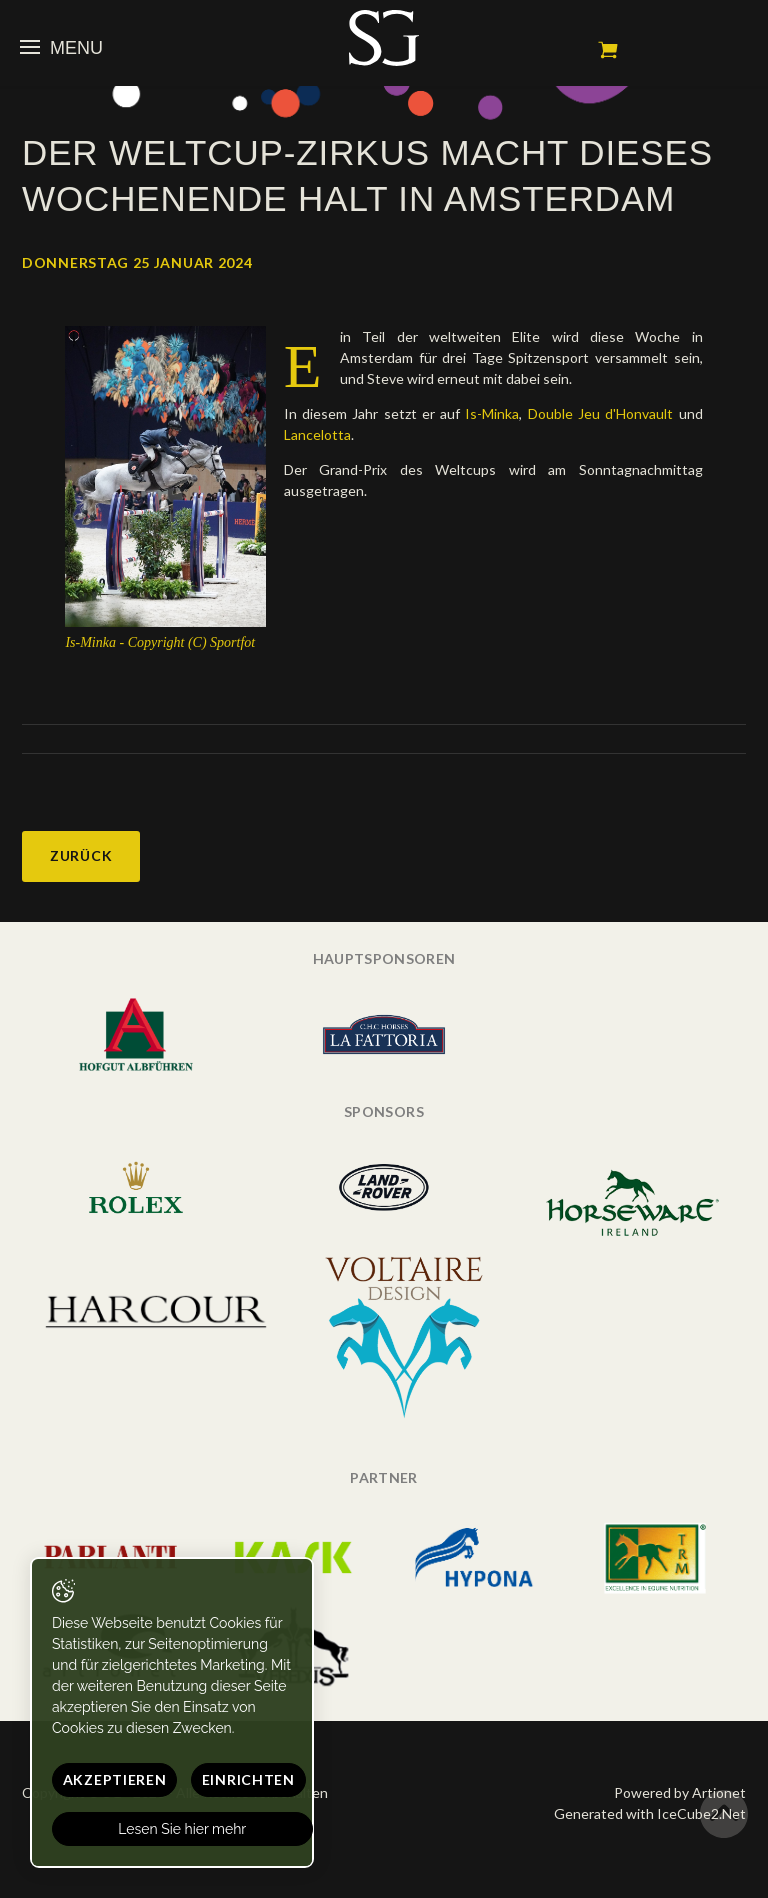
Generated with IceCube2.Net (650, 1813)
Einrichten (248, 1779)
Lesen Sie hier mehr (183, 1829)
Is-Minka (492, 413)
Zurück (81, 855)
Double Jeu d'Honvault (603, 413)
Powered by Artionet (680, 1792)
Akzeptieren (115, 1779)
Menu (61, 48)
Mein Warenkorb (608, 50)
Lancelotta (317, 434)
